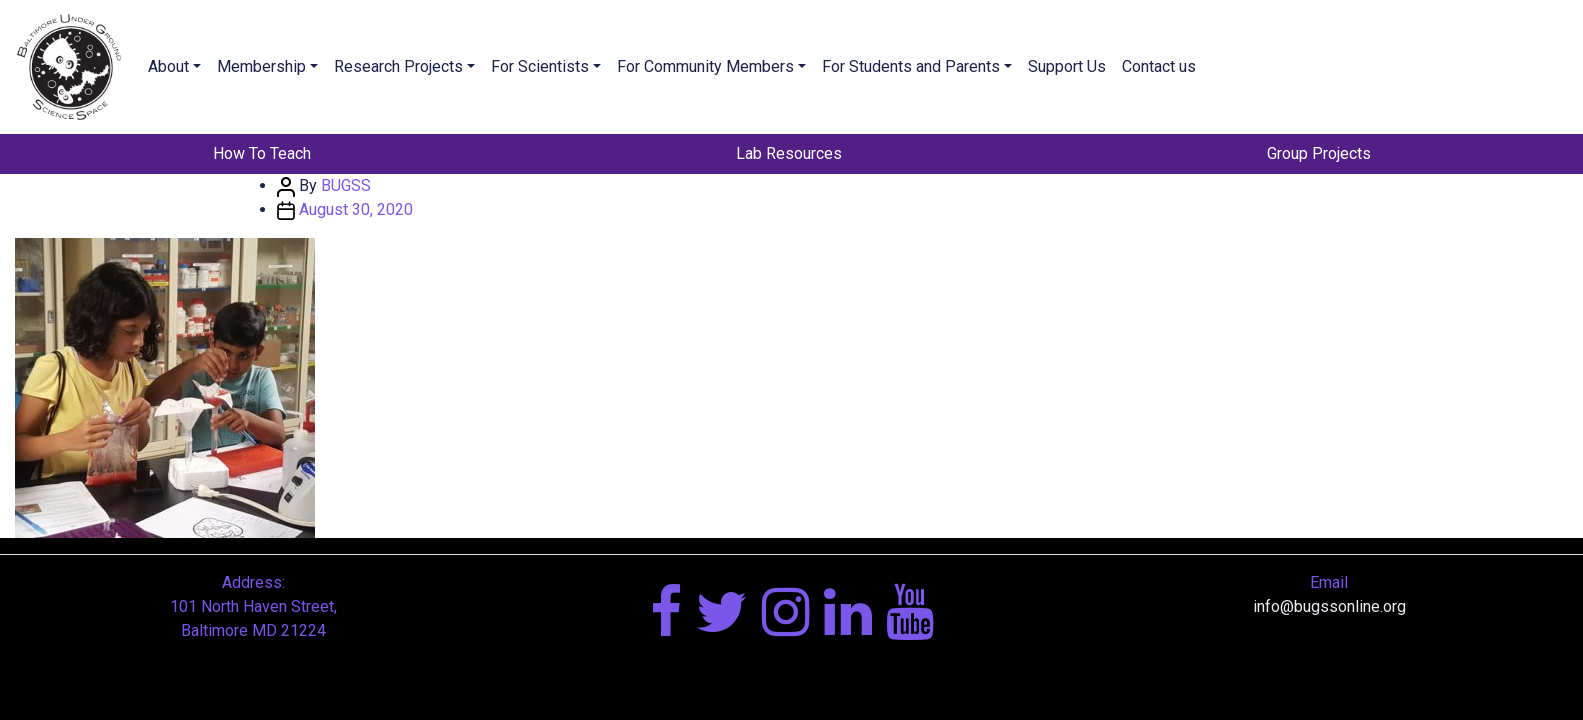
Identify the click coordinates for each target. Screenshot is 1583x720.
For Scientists (540, 66)
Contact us (1159, 66)
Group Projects (1319, 153)
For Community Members (705, 66)
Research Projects (398, 66)
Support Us (1067, 66)
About (168, 66)
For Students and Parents (911, 66)
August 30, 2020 (356, 209)
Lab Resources (789, 153)
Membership (261, 66)
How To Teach (262, 153)
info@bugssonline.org (1329, 606)
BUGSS (346, 185)
